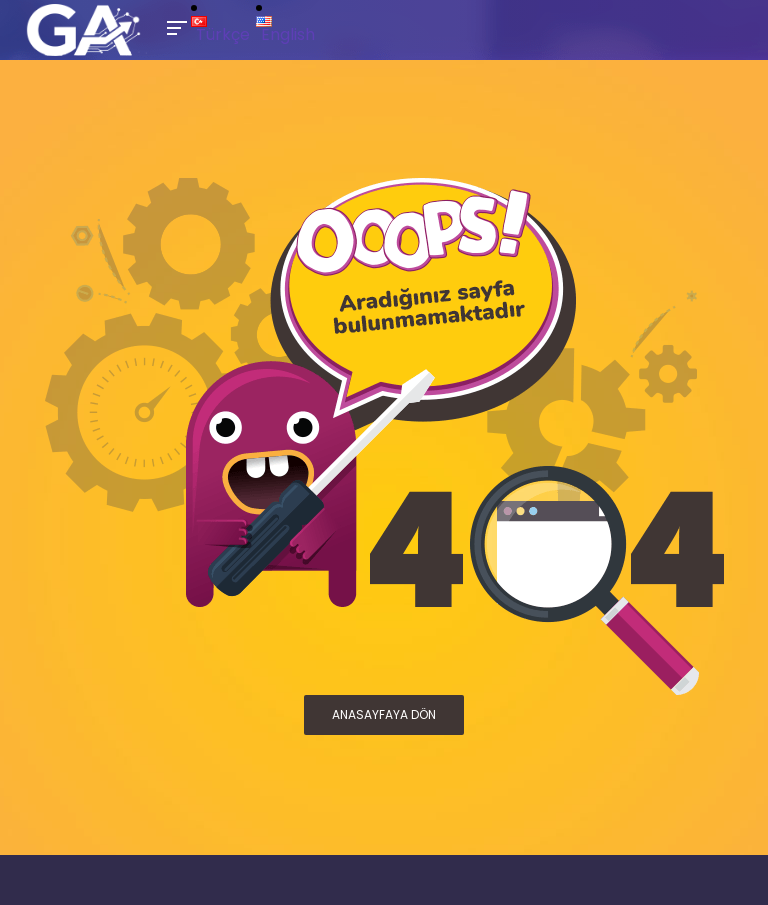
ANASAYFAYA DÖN (384, 714)
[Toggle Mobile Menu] (174, 26)
